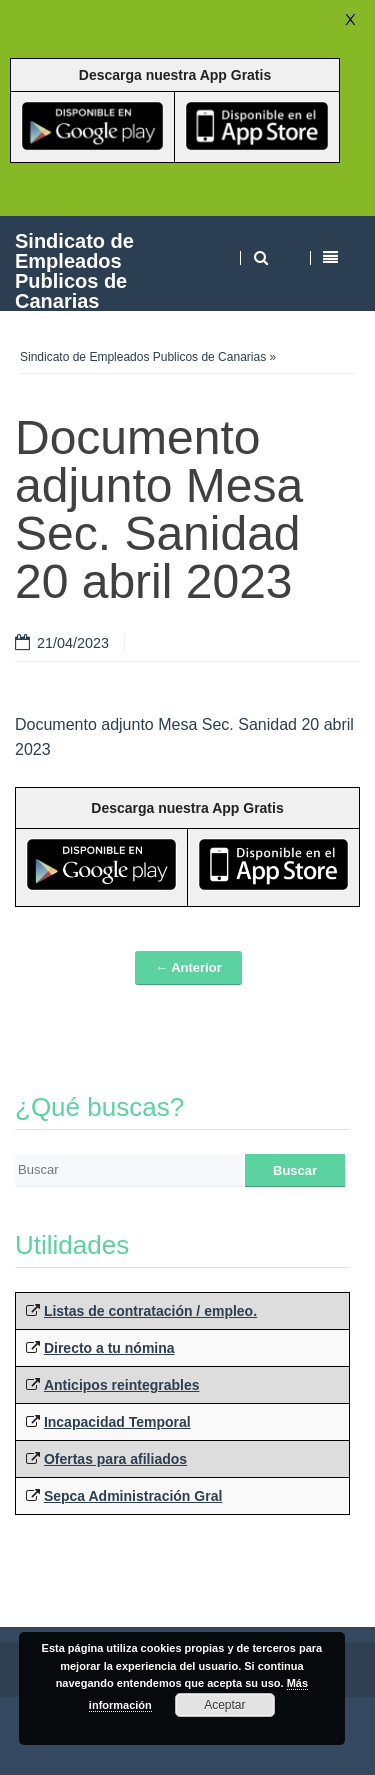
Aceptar (224, 1705)
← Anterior (188, 967)
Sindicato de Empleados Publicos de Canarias (74, 270)
